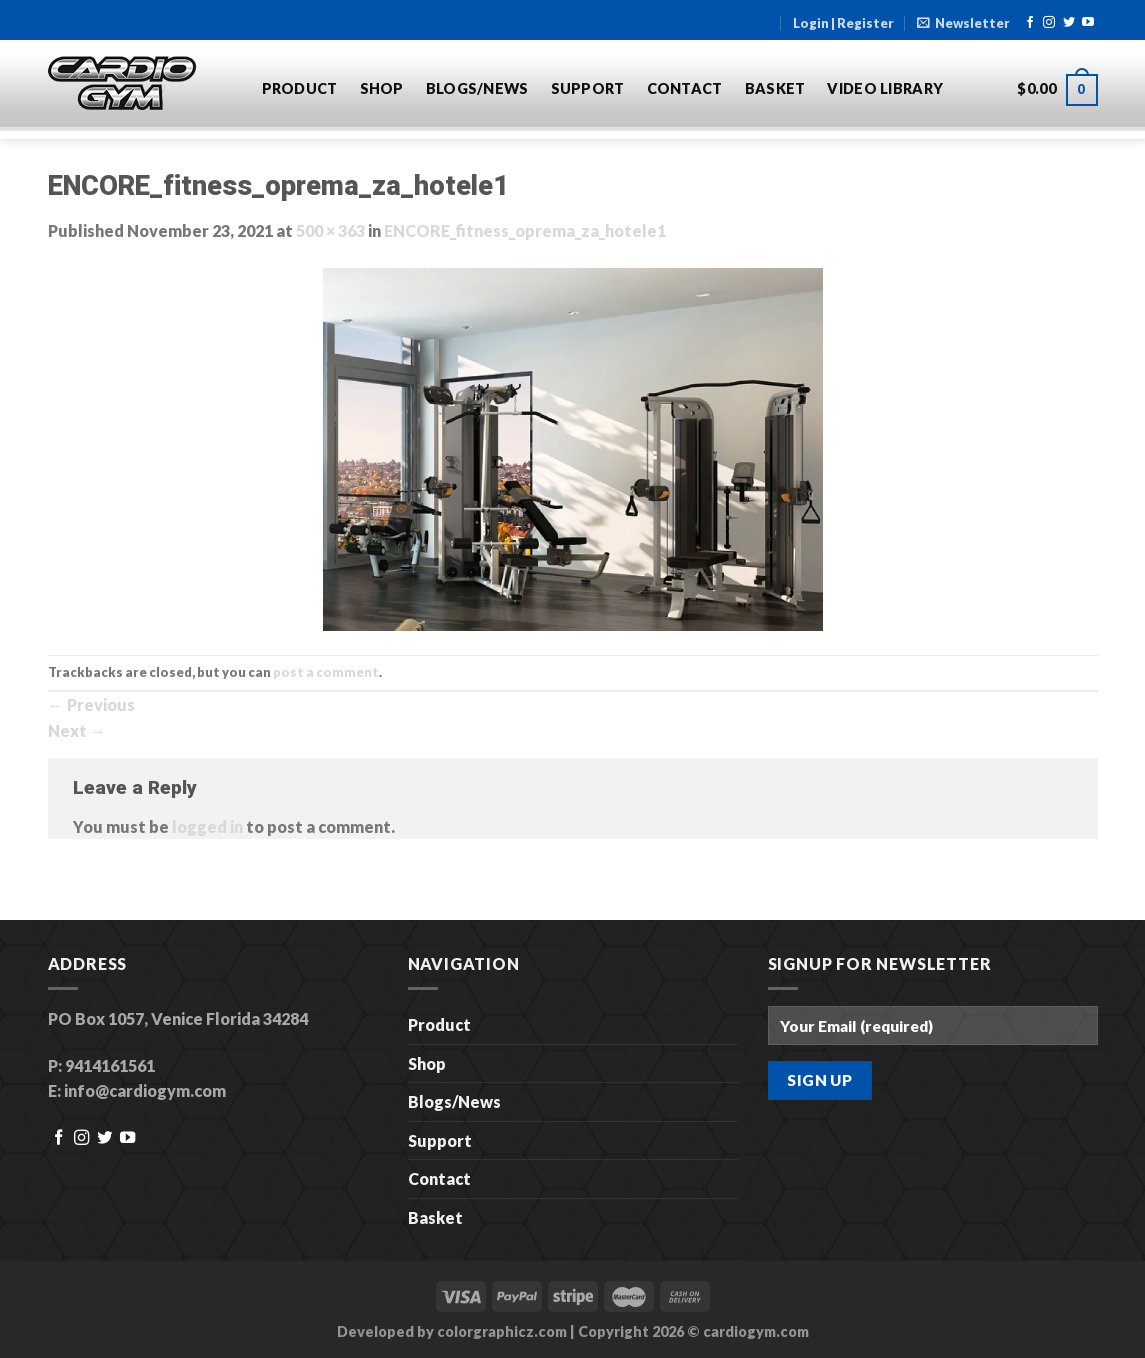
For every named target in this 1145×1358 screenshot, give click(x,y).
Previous (91, 704)
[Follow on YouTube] (1088, 23)
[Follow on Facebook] (1030, 23)
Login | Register (843, 23)
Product (300, 88)
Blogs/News (477, 88)
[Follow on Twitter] (1069, 23)
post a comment (326, 672)
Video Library (885, 88)
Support (588, 88)
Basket (775, 88)
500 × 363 (330, 230)
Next (77, 730)
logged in (207, 826)
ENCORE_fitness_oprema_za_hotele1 (525, 230)
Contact (685, 88)
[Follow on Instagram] (1049, 23)
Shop (382, 88)
